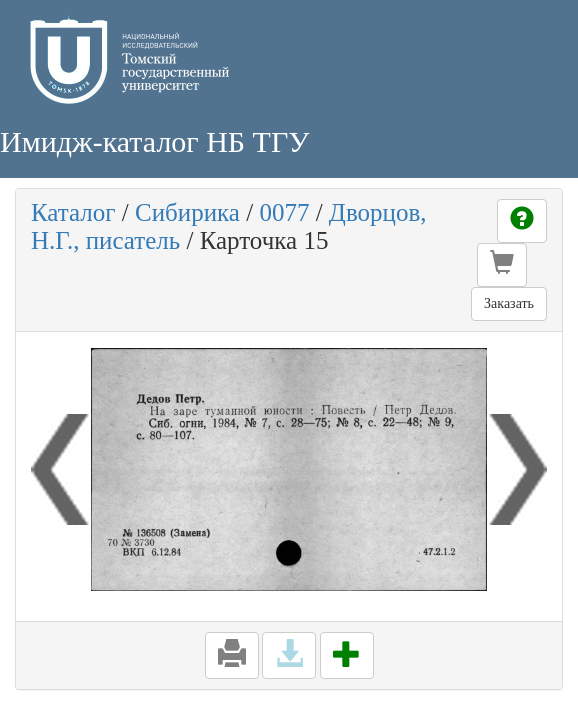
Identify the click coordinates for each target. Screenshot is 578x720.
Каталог (73, 212)
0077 (284, 212)
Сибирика (187, 212)
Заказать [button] (509, 303)
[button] (502, 265)
